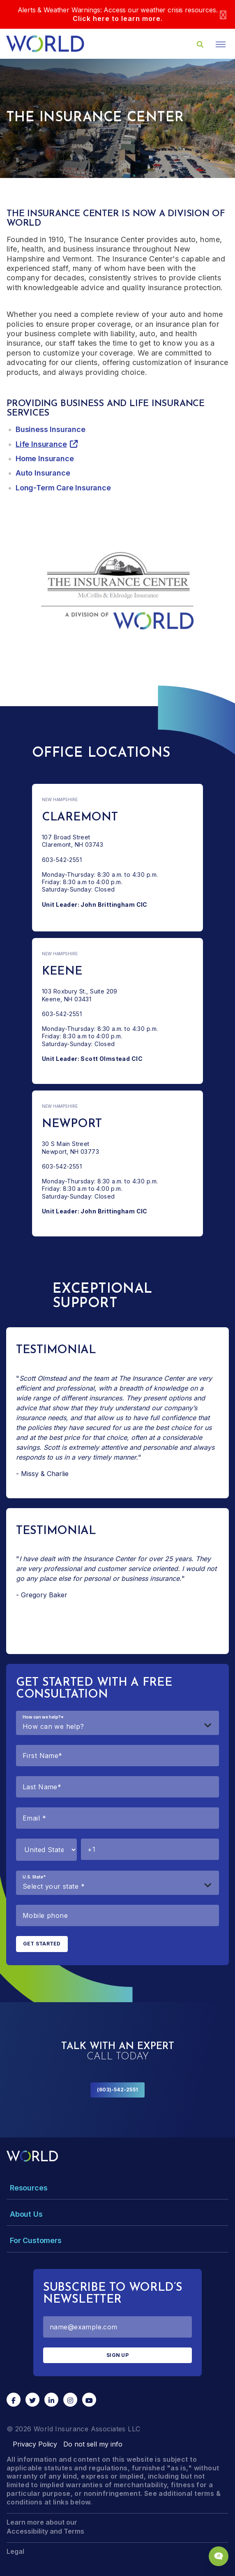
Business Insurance (50, 429)
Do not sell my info (92, 2444)
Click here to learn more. (118, 18)
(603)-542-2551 (117, 2089)
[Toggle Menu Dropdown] (117, 2187)
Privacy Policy (35, 2444)
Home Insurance (45, 458)
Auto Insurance (43, 473)
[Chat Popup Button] (218, 2556)
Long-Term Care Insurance (63, 487)
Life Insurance (41, 444)
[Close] (223, 15)
